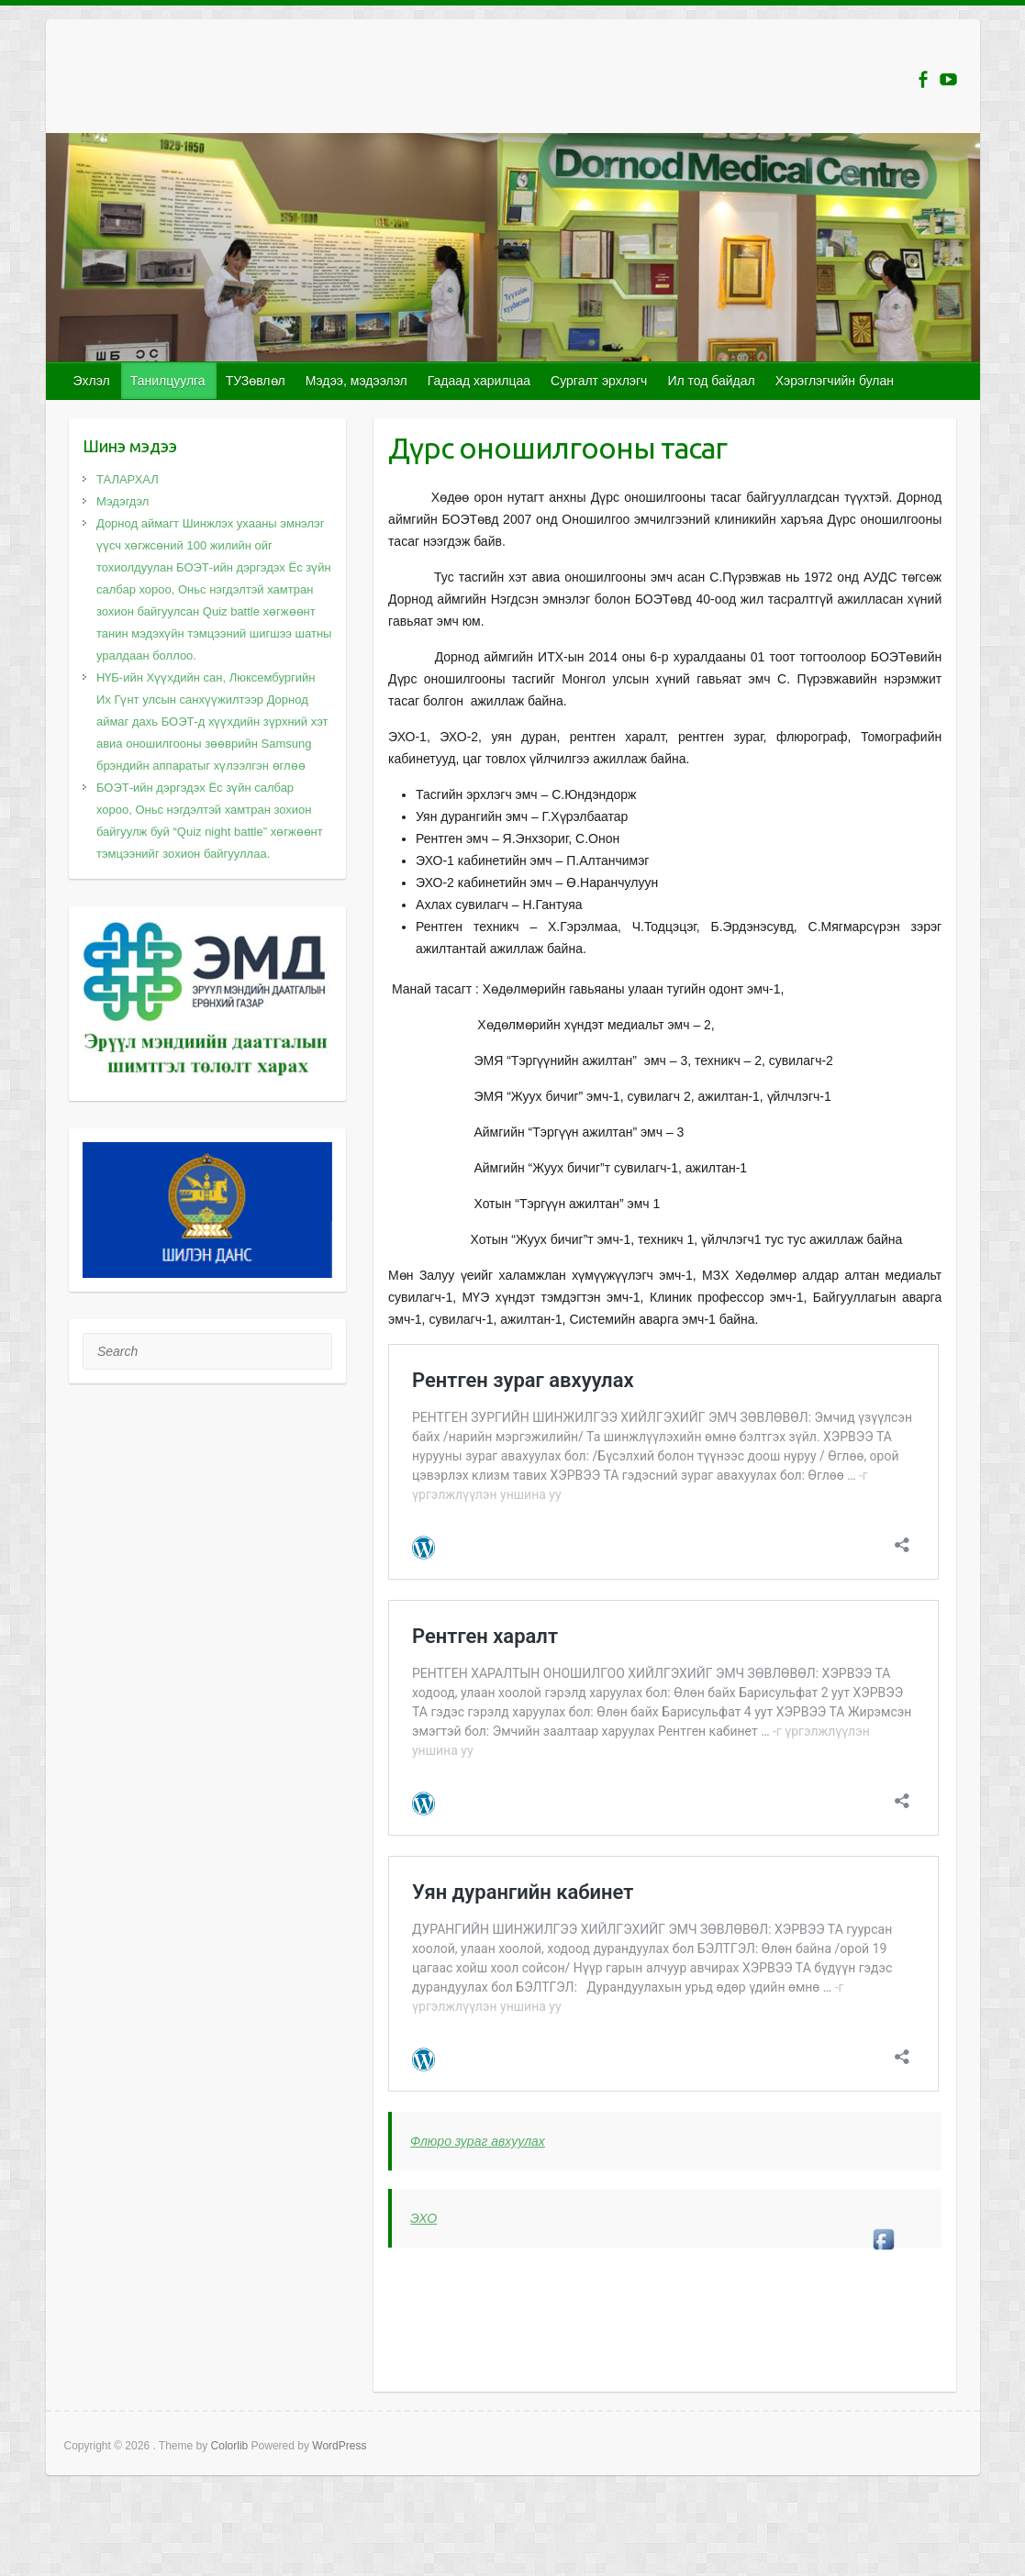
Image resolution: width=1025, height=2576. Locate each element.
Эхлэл (91, 380)
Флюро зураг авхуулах (477, 2141)
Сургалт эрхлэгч (599, 380)
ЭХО (423, 2218)
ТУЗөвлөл (255, 380)
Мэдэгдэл (123, 501)
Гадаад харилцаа (479, 380)
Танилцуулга (168, 380)
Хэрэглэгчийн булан (834, 380)
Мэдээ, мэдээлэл (356, 380)
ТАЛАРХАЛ (127, 479)
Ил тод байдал (710, 380)
